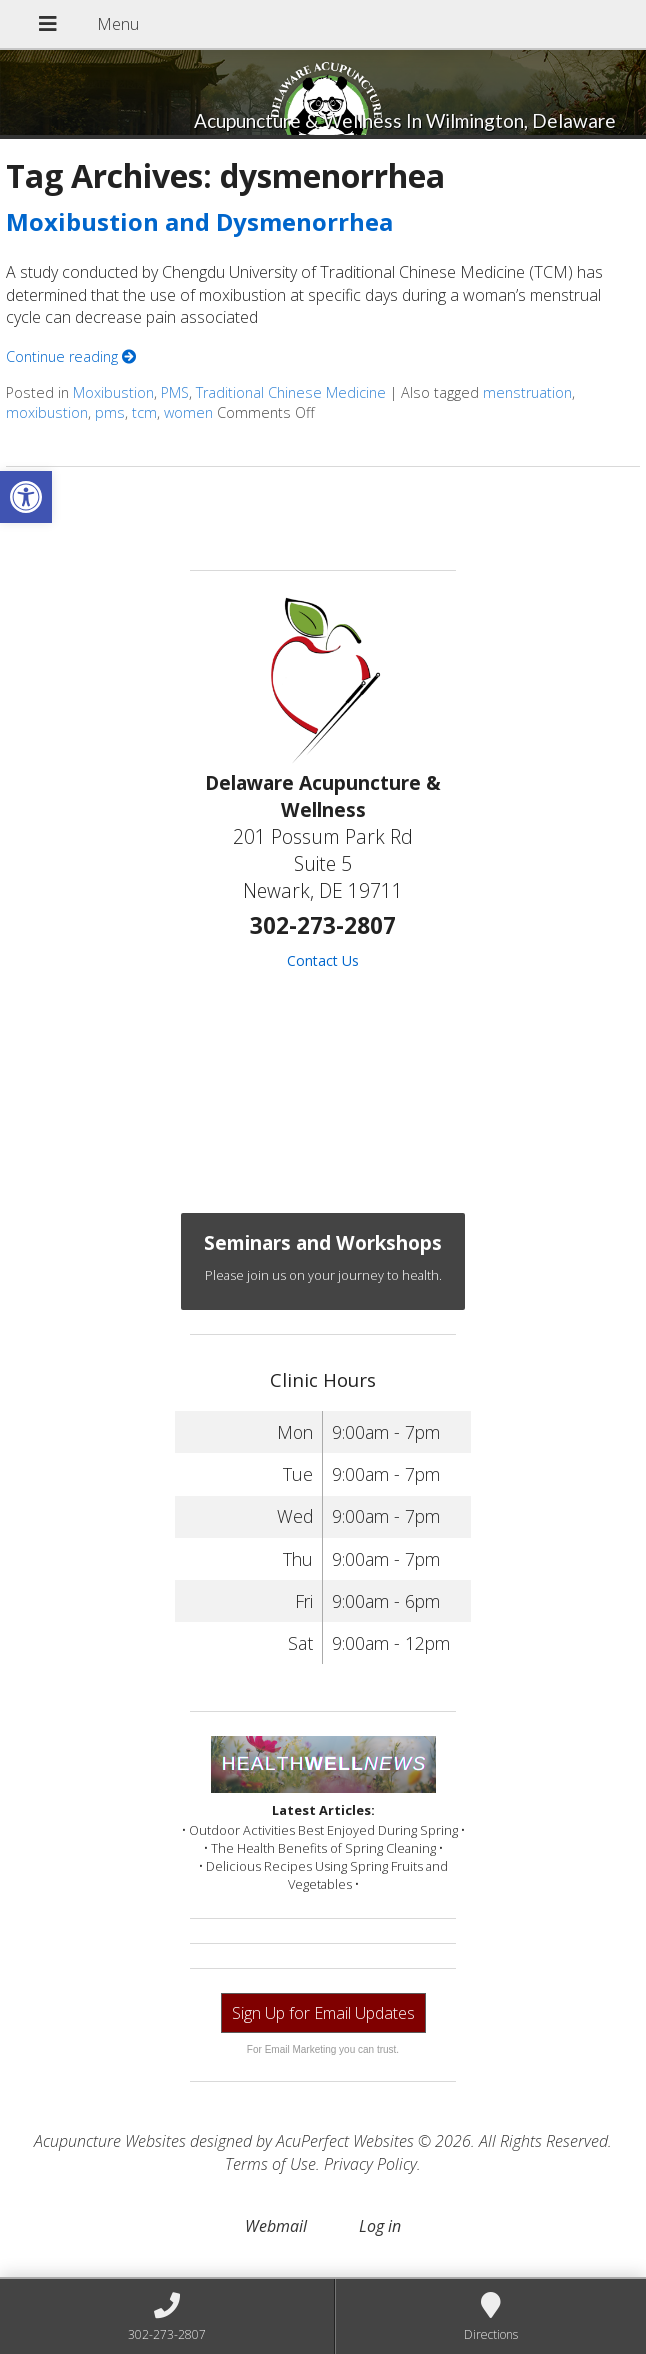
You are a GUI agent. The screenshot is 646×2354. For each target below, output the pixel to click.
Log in (380, 2226)
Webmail (276, 2226)
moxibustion (47, 412)
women (188, 412)
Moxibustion (113, 392)
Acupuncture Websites (110, 2141)
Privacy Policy (370, 2164)
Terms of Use (270, 2164)
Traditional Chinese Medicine (291, 392)
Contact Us (323, 960)
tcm (144, 412)
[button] (26, 497)
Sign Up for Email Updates (323, 2013)
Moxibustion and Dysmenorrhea (199, 221)
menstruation (527, 392)
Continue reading (71, 356)
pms (110, 412)
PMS (175, 392)
